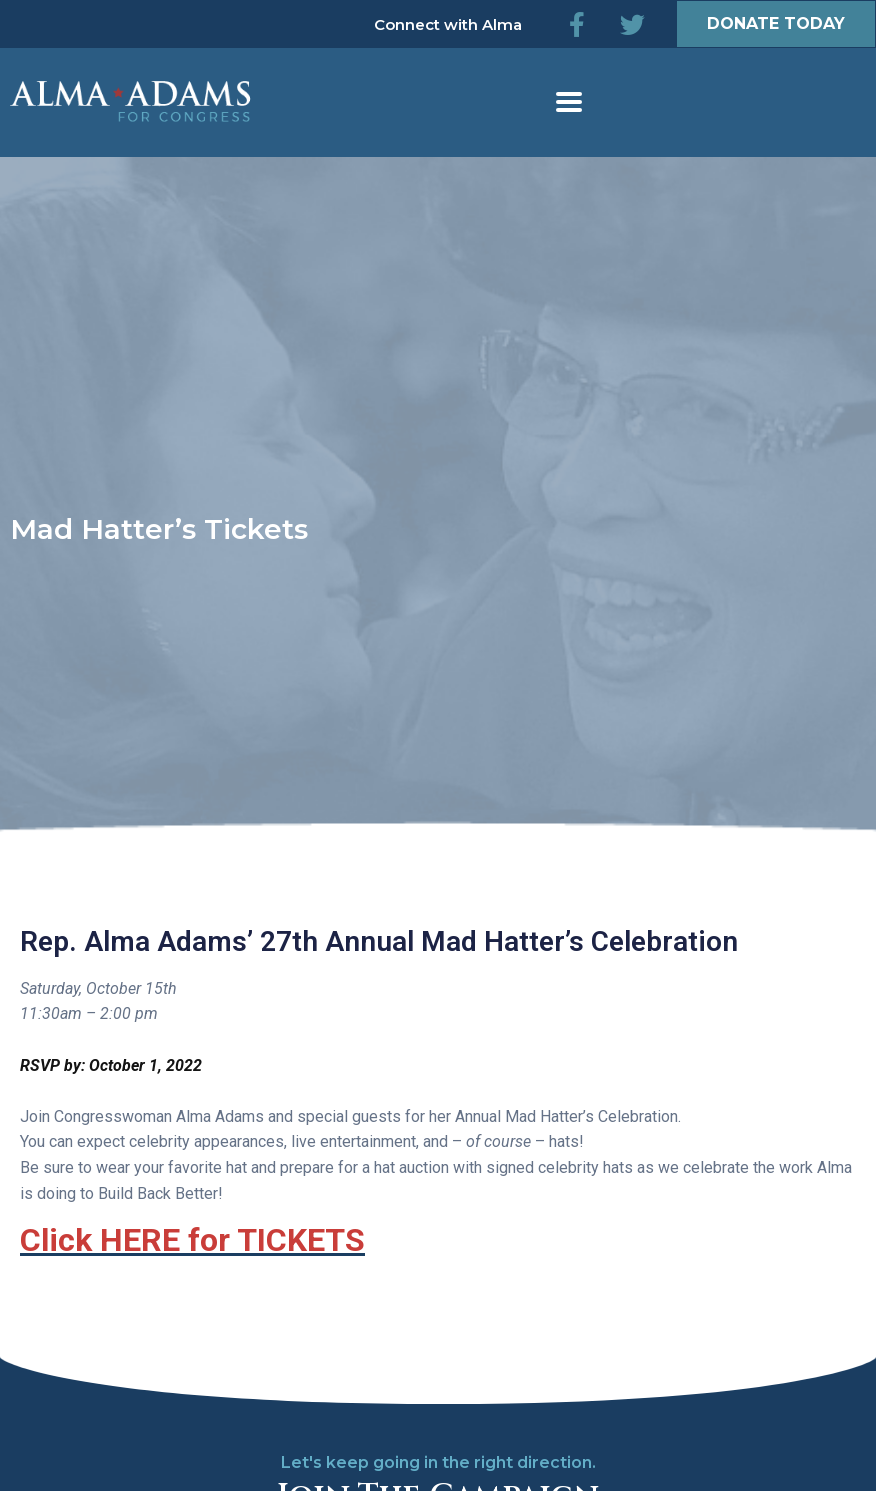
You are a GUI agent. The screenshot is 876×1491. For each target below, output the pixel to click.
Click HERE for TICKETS (192, 1240)
